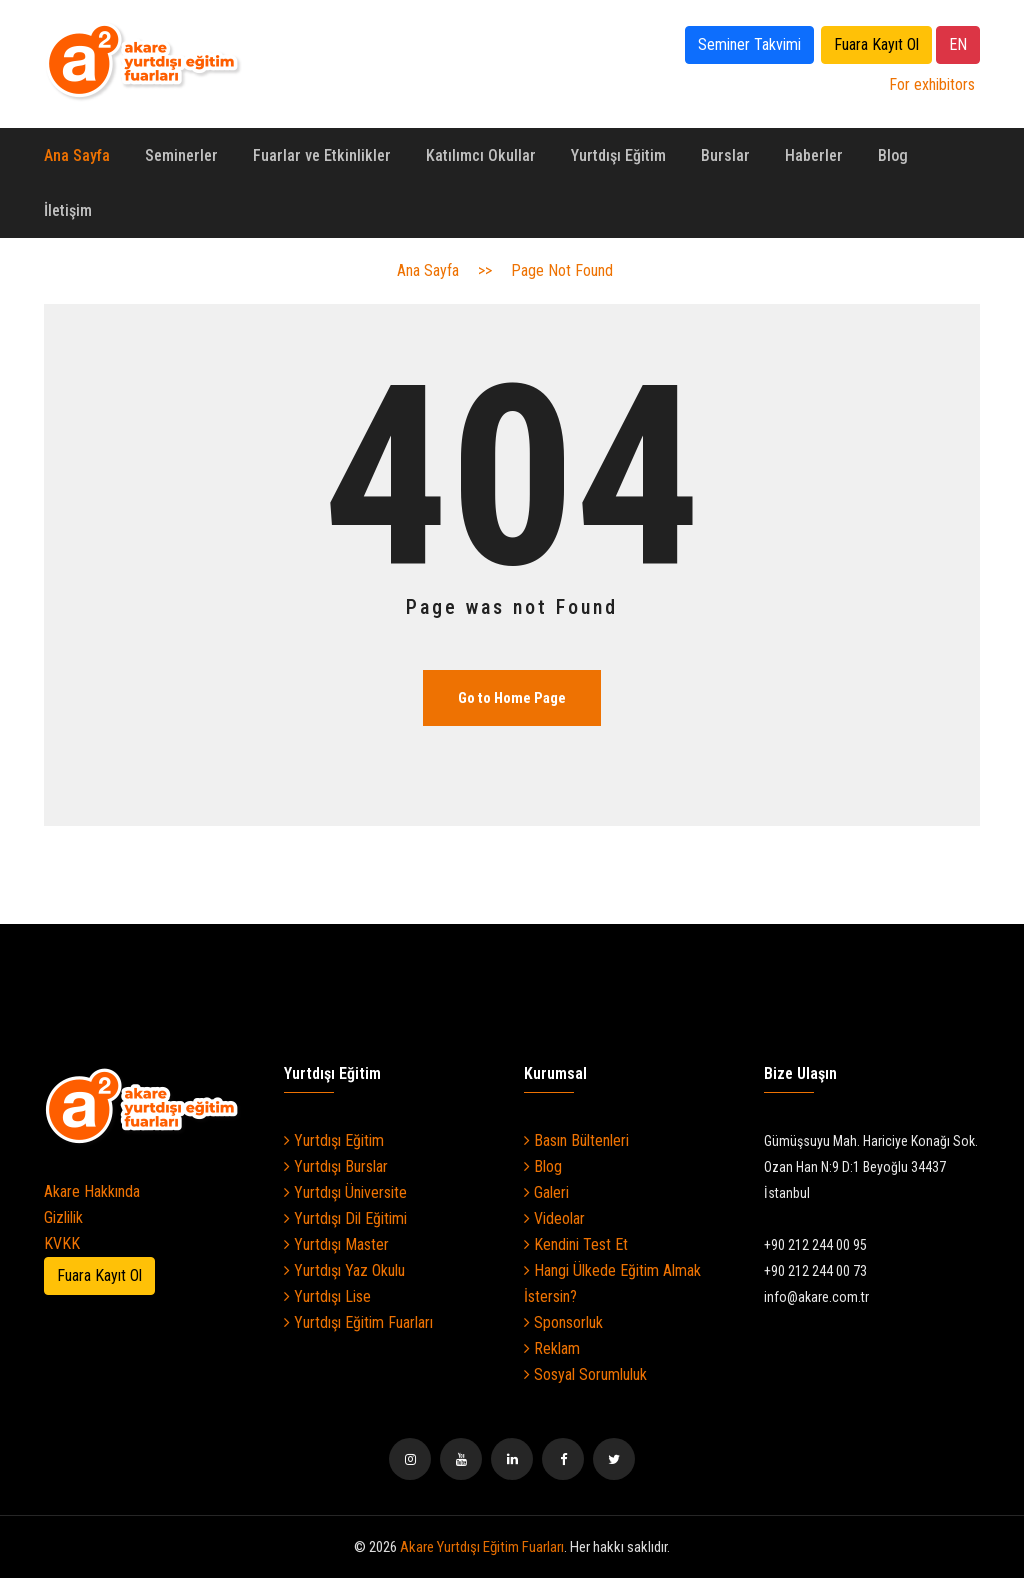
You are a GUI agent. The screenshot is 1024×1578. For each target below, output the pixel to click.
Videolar (554, 1218)
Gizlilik (63, 1217)
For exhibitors (932, 84)
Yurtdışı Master (336, 1244)
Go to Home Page (512, 698)
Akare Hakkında (92, 1191)
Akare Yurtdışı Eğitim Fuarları (482, 1547)
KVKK (62, 1243)
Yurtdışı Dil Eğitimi (345, 1218)
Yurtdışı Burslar (336, 1166)
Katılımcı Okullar (481, 155)
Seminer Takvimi (749, 44)
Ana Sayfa (77, 155)
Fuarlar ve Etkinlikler (322, 155)
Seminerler (181, 155)
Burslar (725, 155)
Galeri (546, 1192)
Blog (893, 155)
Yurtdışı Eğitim (618, 155)
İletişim (68, 210)
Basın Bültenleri (576, 1140)
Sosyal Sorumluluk (585, 1374)
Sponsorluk (563, 1322)
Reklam (552, 1348)
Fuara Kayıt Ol (876, 44)
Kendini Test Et (576, 1244)
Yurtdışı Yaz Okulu (344, 1270)
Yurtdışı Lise (327, 1296)
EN (958, 44)
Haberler (814, 155)
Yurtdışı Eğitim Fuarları (358, 1322)
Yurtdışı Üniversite (345, 1192)
